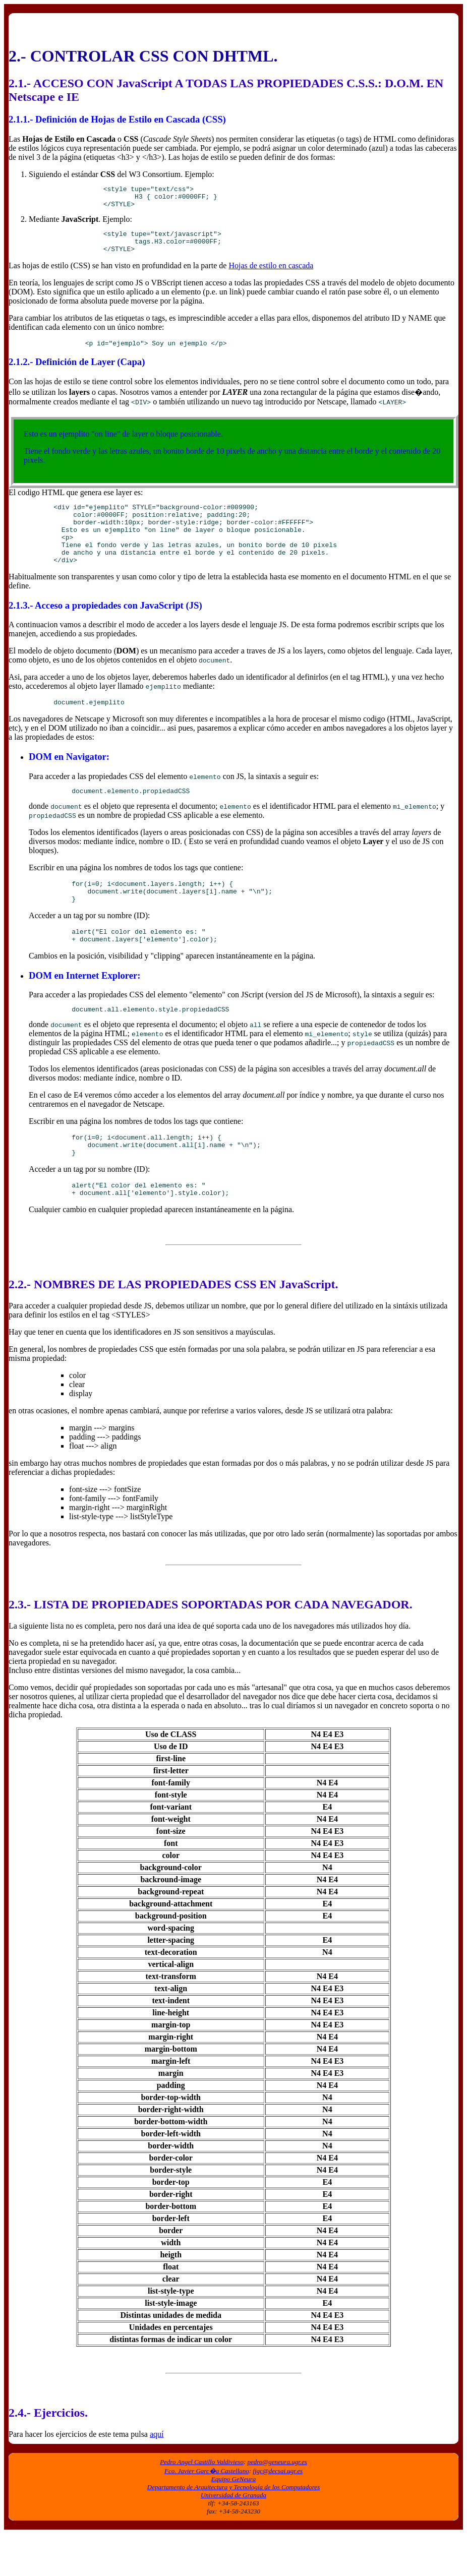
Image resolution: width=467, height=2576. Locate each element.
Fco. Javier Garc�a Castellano (206, 2513)
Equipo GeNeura (233, 2521)
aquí (157, 2476)
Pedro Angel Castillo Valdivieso (202, 2504)
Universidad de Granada (233, 2537)
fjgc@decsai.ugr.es (278, 2513)
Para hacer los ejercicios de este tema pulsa (79, 2476)
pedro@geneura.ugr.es (277, 2504)
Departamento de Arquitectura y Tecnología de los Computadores (233, 2529)
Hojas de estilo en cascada (270, 274)
